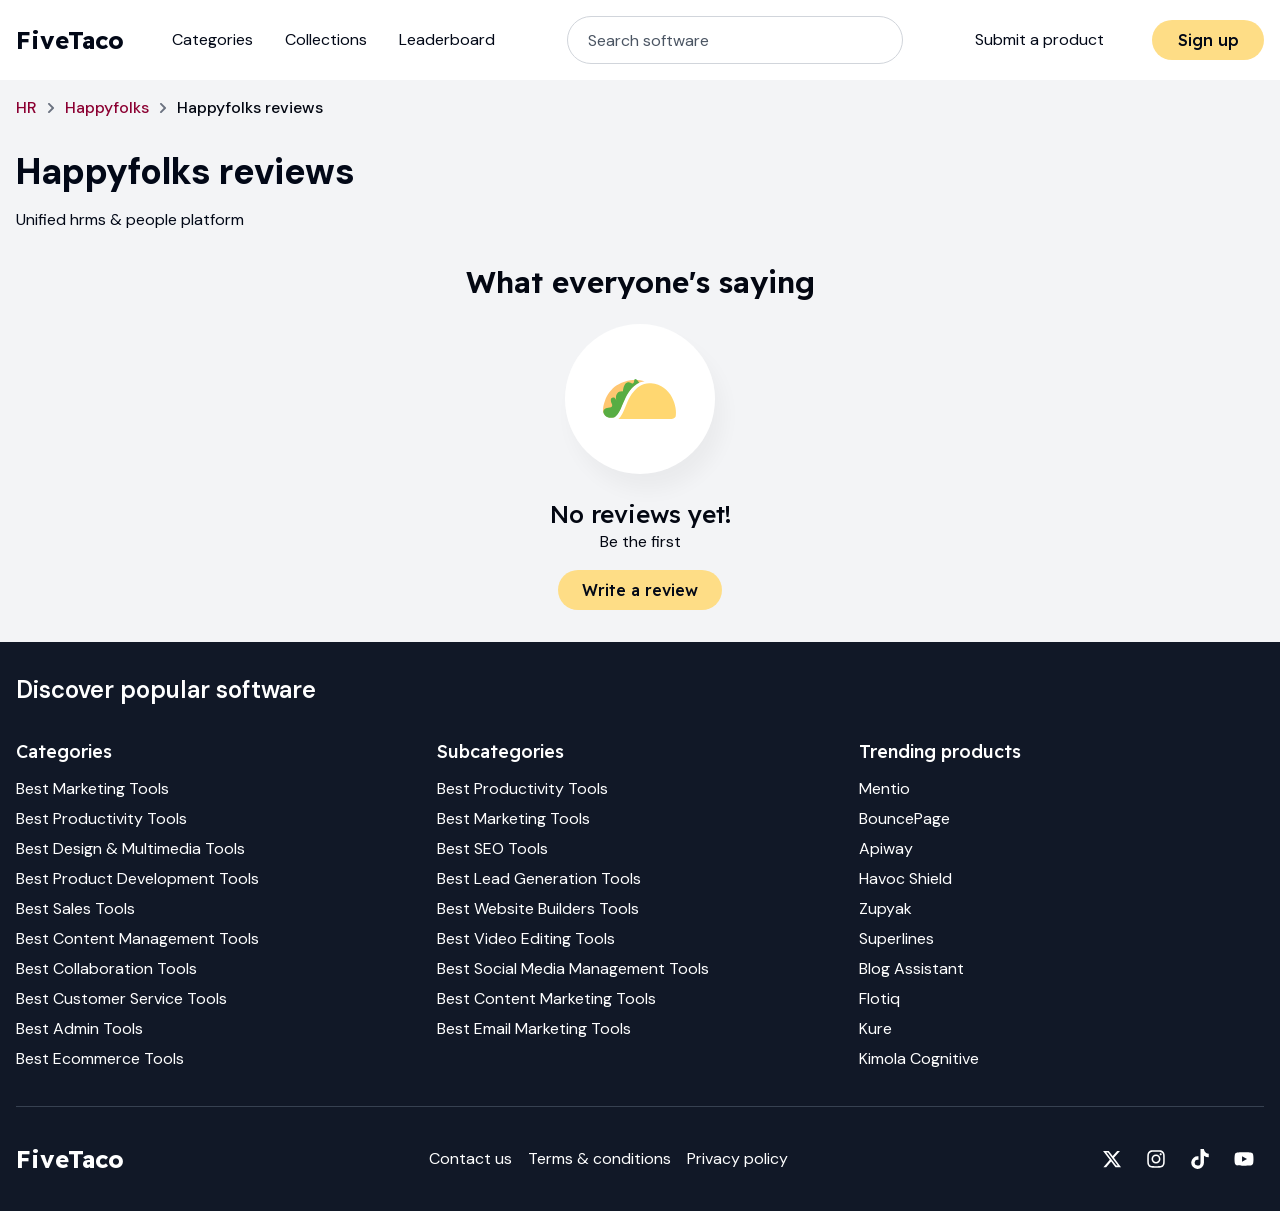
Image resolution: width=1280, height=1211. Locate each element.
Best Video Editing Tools (526, 938)
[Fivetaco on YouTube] (1244, 1159)
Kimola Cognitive (919, 1058)
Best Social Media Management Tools (573, 968)
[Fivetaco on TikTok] (1200, 1159)
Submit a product (1039, 39)
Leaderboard (447, 39)
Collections (326, 39)
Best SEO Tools (492, 848)
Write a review (640, 590)
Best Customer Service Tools (121, 998)
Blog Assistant (911, 968)
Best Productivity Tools (101, 818)
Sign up (1208, 40)
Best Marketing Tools (92, 788)
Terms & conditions (599, 1158)
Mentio (884, 788)
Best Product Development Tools (137, 878)
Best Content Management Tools (137, 938)
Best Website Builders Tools (538, 908)
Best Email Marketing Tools (534, 1028)
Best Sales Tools (75, 908)
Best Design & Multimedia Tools (130, 848)
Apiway (886, 848)
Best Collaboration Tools (106, 968)
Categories (212, 39)
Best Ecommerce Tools (100, 1058)
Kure (875, 1028)
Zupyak (885, 908)
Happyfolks (107, 107)
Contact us (470, 1158)
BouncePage (904, 818)
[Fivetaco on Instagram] (1156, 1159)
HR (26, 107)
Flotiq (879, 998)
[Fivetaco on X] (1112, 1159)
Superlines (896, 938)
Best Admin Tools (79, 1028)
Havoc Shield (905, 878)
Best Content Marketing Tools (546, 998)
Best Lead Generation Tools (539, 878)
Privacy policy (737, 1158)
